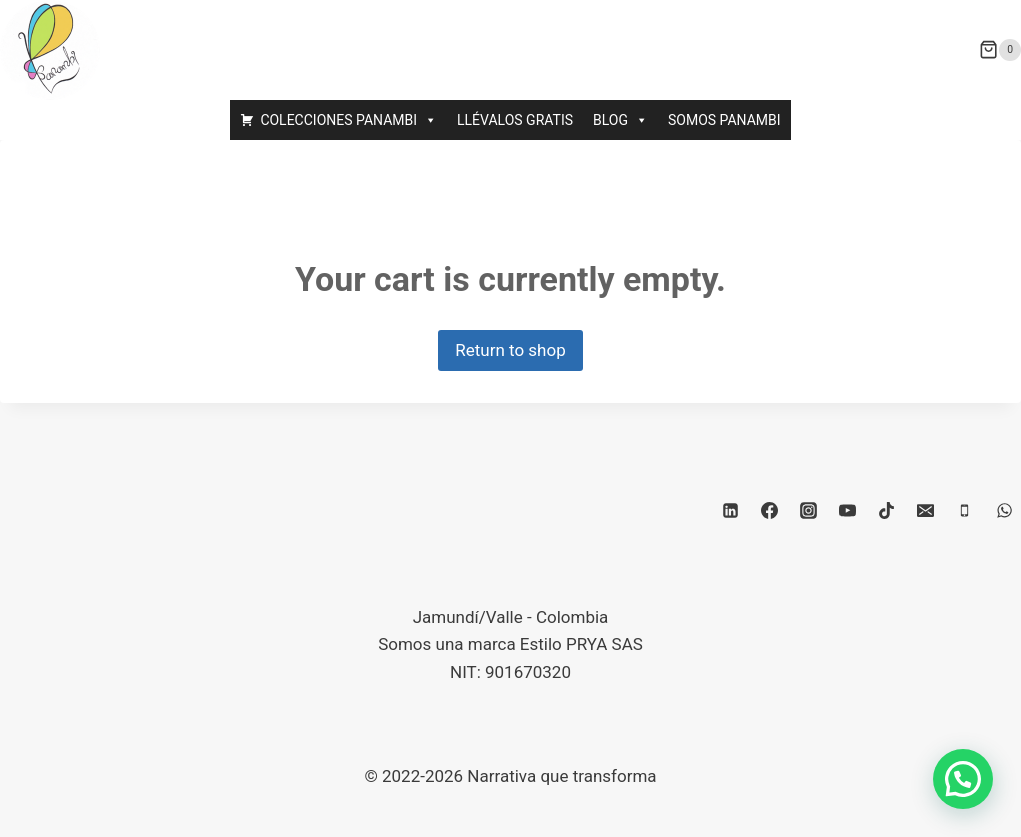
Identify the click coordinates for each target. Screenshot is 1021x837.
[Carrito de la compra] (1000, 50)
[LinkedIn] (730, 510)
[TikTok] (887, 510)
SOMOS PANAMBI (724, 120)
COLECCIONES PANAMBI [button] (348, 120)
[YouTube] (848, 510)
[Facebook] (769, 510)
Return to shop (510, 350)
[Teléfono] (965, 510)
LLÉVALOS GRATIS (515, 120)
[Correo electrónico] (926, 510)
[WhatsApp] (1004, 510)
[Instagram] (809, 510)
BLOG (620, 120)
